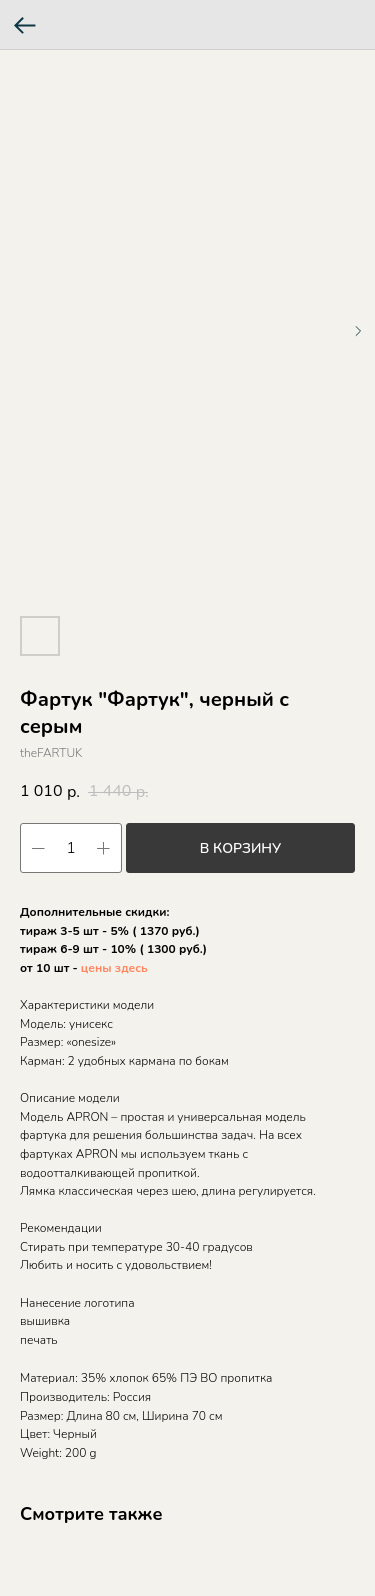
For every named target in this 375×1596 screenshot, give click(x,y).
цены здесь (114, 968)
